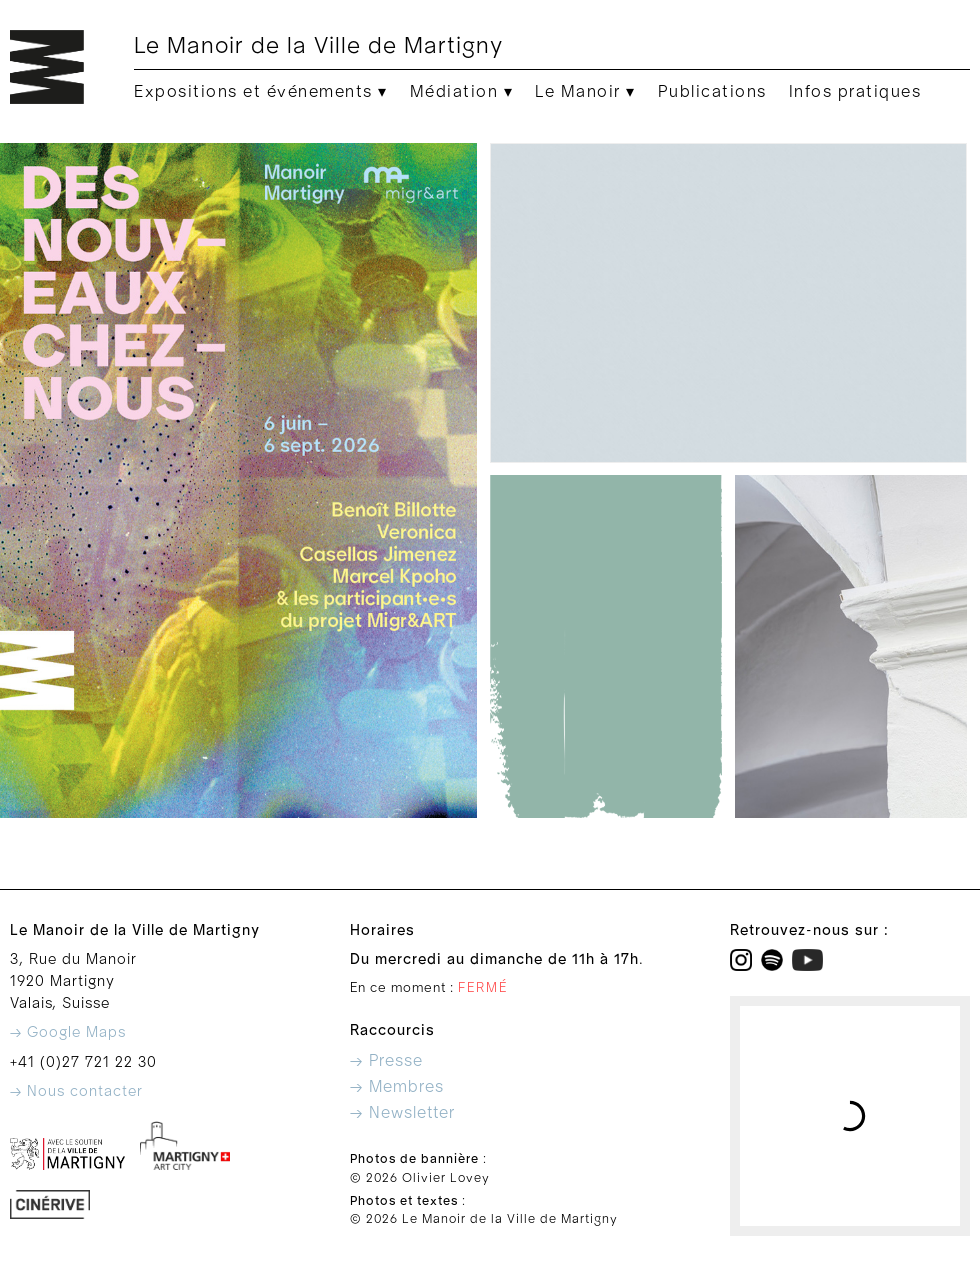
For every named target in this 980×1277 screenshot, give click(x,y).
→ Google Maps (68, 1032)
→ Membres (397, 1087)
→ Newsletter (402, 1113)
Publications (712, 92)
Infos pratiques (855, 92)
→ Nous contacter (76, 1091)
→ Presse (386, 1061)
